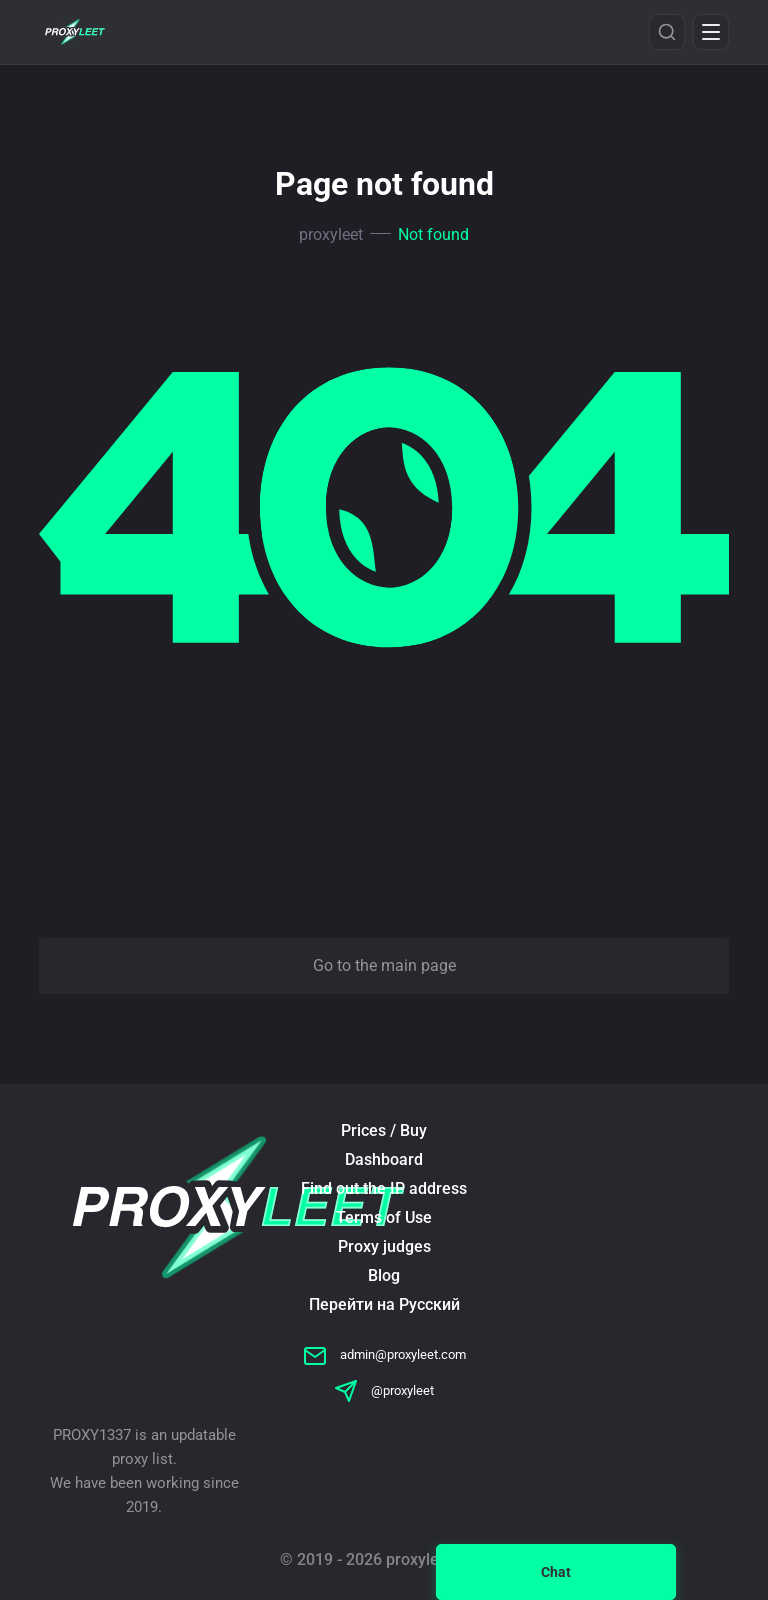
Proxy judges (384, 1246)
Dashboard (384, 1159)
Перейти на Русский (384, 1304)
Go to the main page (384, 965)
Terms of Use (384, 1217)
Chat (556, 1572)
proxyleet (331, 234)
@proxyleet (384, 1390)
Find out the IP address (384, 1188)
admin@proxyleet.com (384, 1354)
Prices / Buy (384, 1130)
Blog (384, 1275)
